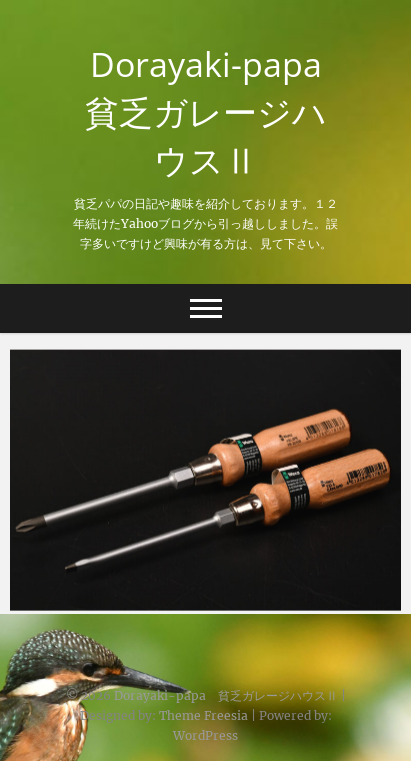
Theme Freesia (203, 715)
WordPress (205, 735)
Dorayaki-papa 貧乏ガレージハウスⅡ (212, 112)
